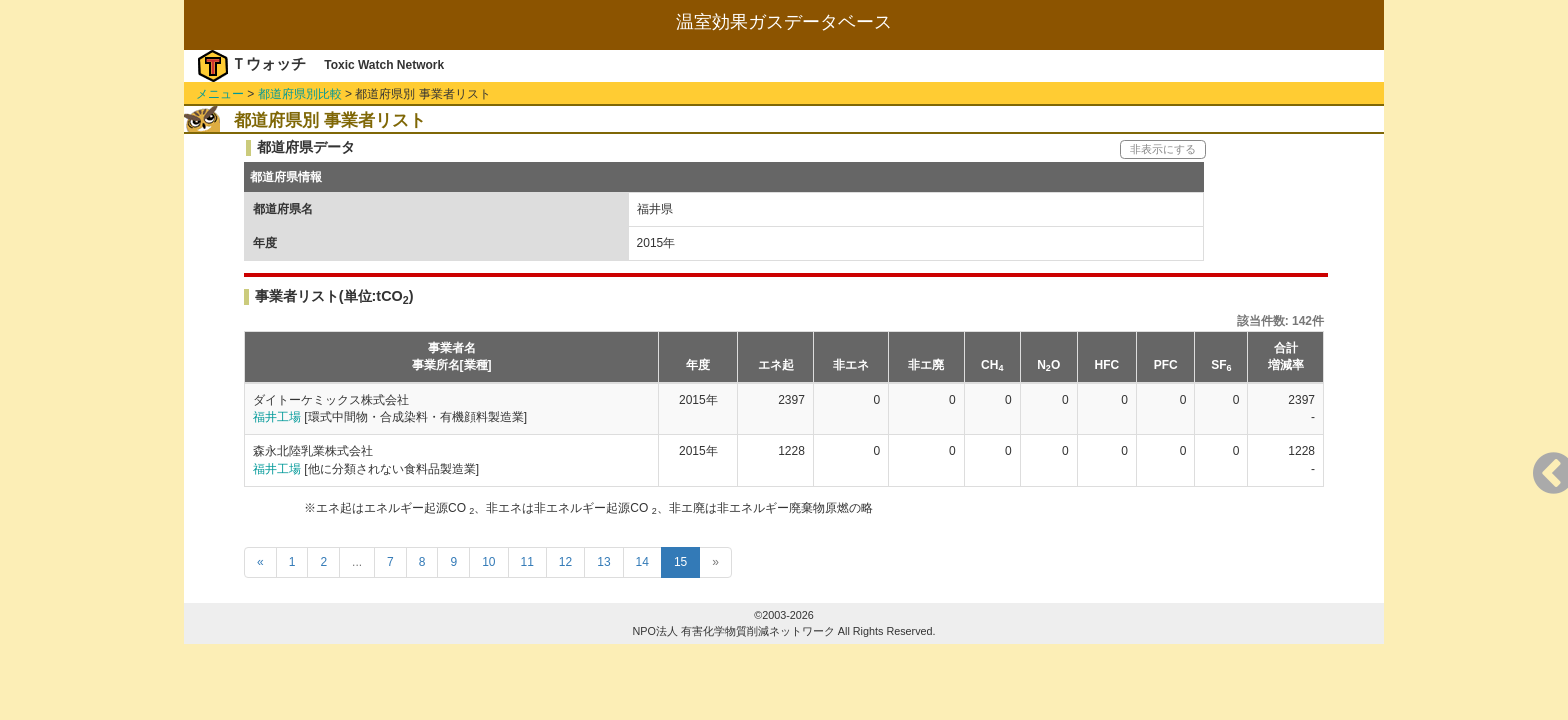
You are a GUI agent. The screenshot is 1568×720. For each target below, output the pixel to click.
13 (603, 562)
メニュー (220, 94)
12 (565, 562)
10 (488, 562)
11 (527, 562)
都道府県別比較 (300, 94)
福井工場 (277, 417)
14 (642, 562)
